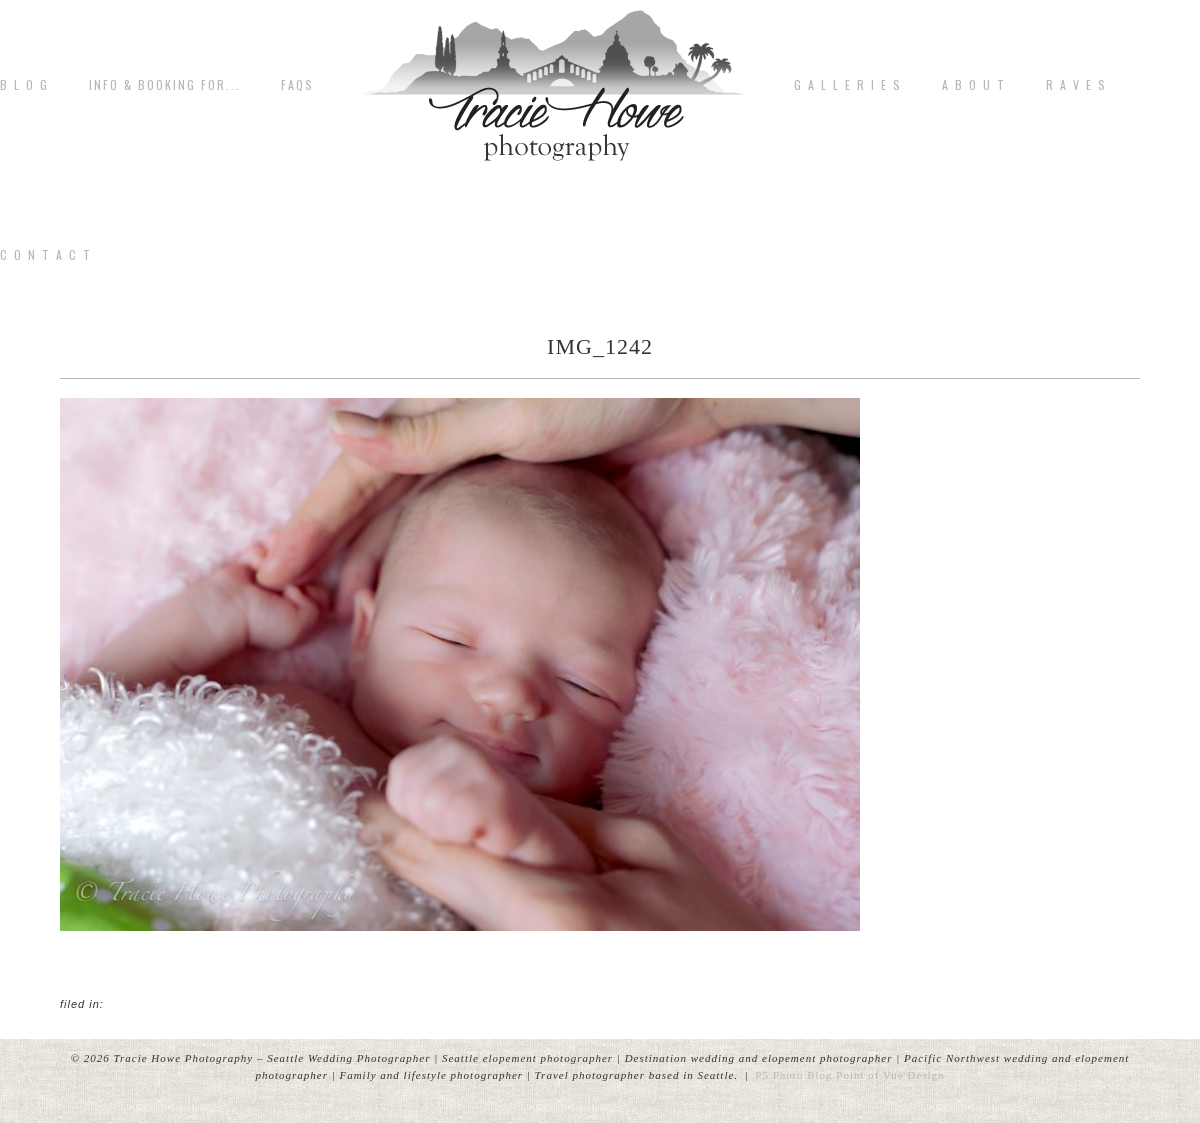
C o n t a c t (46, 255)
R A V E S (1076, 85)
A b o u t (974, 85)
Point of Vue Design (890, 1075)
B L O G (24, 85)
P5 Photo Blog (793, 1075)
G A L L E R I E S (848, 85)
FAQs (297, 85)
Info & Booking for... (165, 85)
